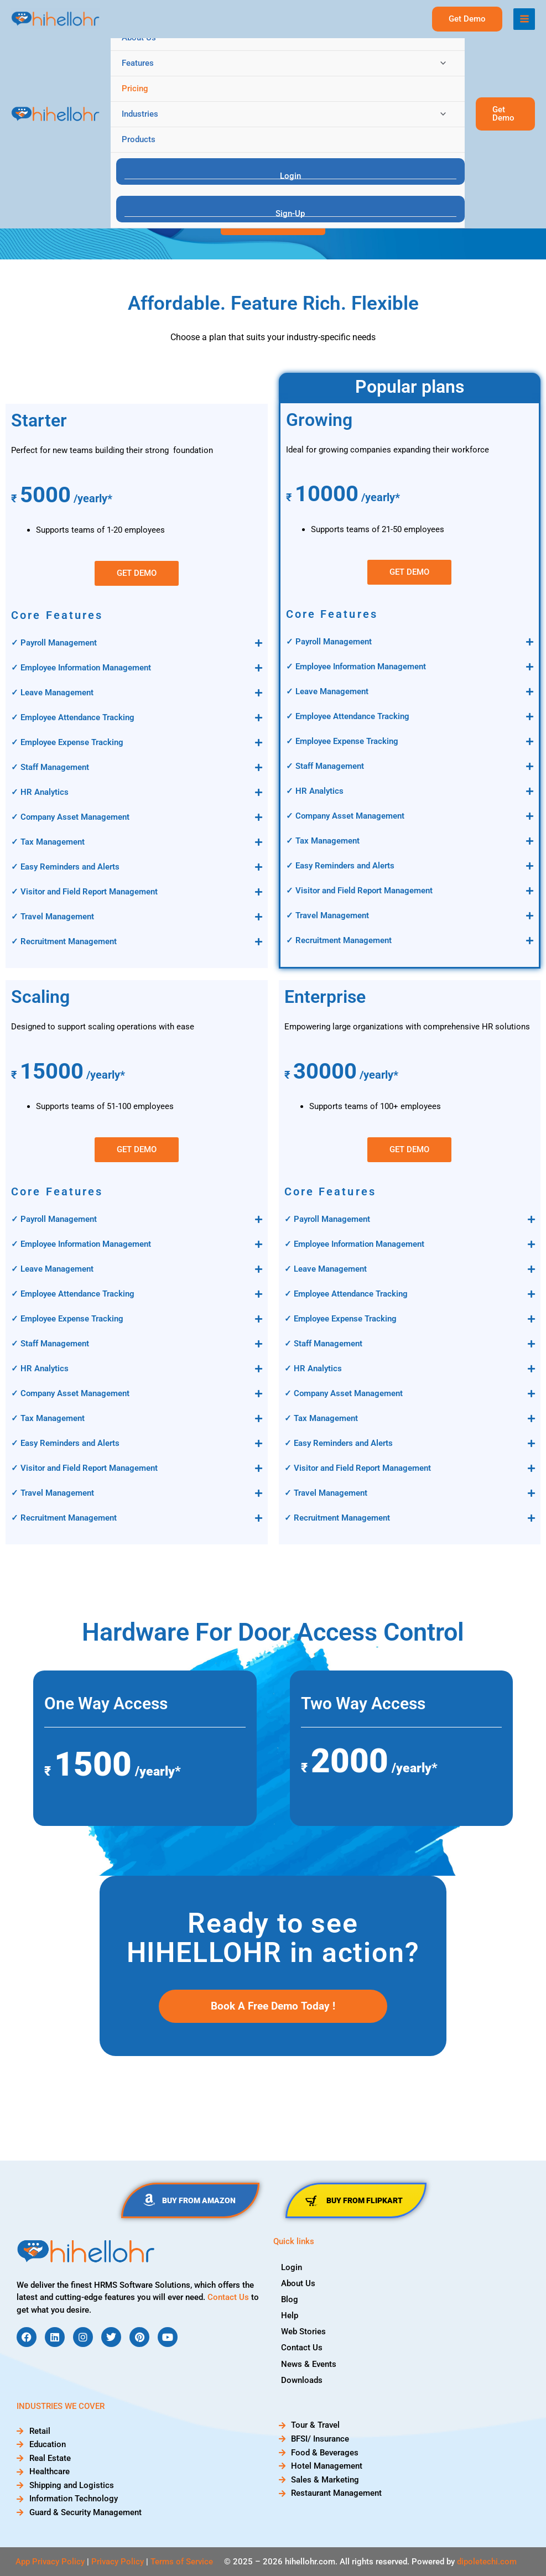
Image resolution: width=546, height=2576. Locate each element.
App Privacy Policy (50, 2562)
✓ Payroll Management (54, 643)
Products (138, 139)
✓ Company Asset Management (70, 817)
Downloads (302, 2380)
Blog (290, 2299)
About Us (139, 38)
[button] (505, 114)
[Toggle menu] (441, 62)
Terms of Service (181, 2562)
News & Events (309, 2364)
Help (290, 2315)
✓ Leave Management (52, 693)
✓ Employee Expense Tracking (67, 742)
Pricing (135, 88)
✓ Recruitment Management (64, 941)
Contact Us (228, 2297)
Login (292, 2267)
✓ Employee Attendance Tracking (72, 717)
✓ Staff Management (50, 767)
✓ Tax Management (48, 842)
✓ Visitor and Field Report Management (84, 892)
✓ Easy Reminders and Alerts (65, 867)
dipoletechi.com (487, 2562)
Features (138, 63)
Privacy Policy (117, 2562)
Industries (140, 114)
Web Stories (304, 2331)
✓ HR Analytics (40, 792)
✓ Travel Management (52, 917)
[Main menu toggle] (524, 19)
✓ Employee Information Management (81, 668)
